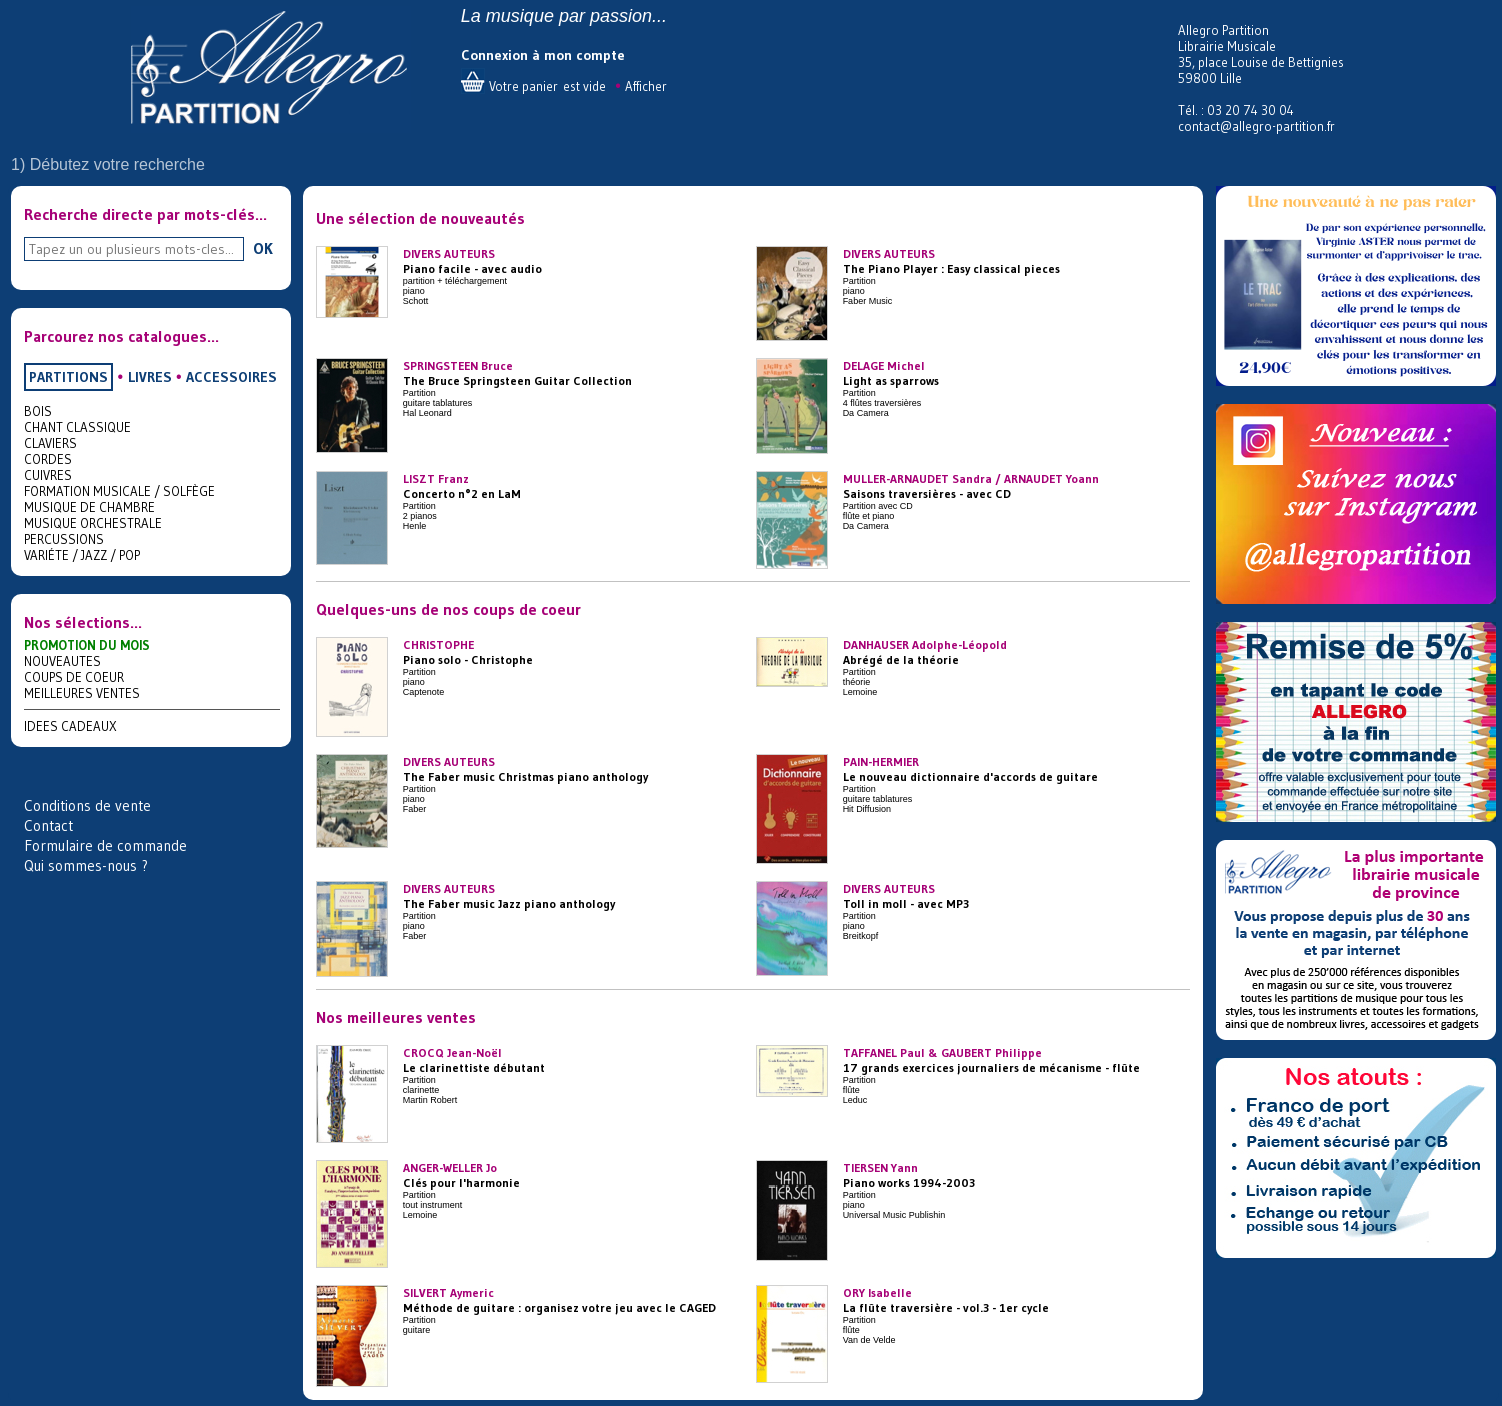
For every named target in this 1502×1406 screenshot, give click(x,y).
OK (263, 248)
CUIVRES (48, 475)
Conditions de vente (87, 805)
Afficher (646, 86)
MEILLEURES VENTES (82, 693)
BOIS (38, 411)
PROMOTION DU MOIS (87, 645)
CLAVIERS (50, 443)
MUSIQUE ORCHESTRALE (93, 523)
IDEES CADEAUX (70, 726)
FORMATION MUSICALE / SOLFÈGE (119, 491)
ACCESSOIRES (231, 377)
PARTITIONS (68, 377)
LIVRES (150, 377)
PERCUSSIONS (64, 539)
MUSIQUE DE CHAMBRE (89, 507)
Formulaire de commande (105, 845)
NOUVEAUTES (62, 661)
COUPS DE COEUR (74, 677)
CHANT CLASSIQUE (77, 427)
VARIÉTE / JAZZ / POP (82, 555)
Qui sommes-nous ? (86, 865)
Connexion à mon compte (543, 55)
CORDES (48, 459)
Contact (48, 825)
